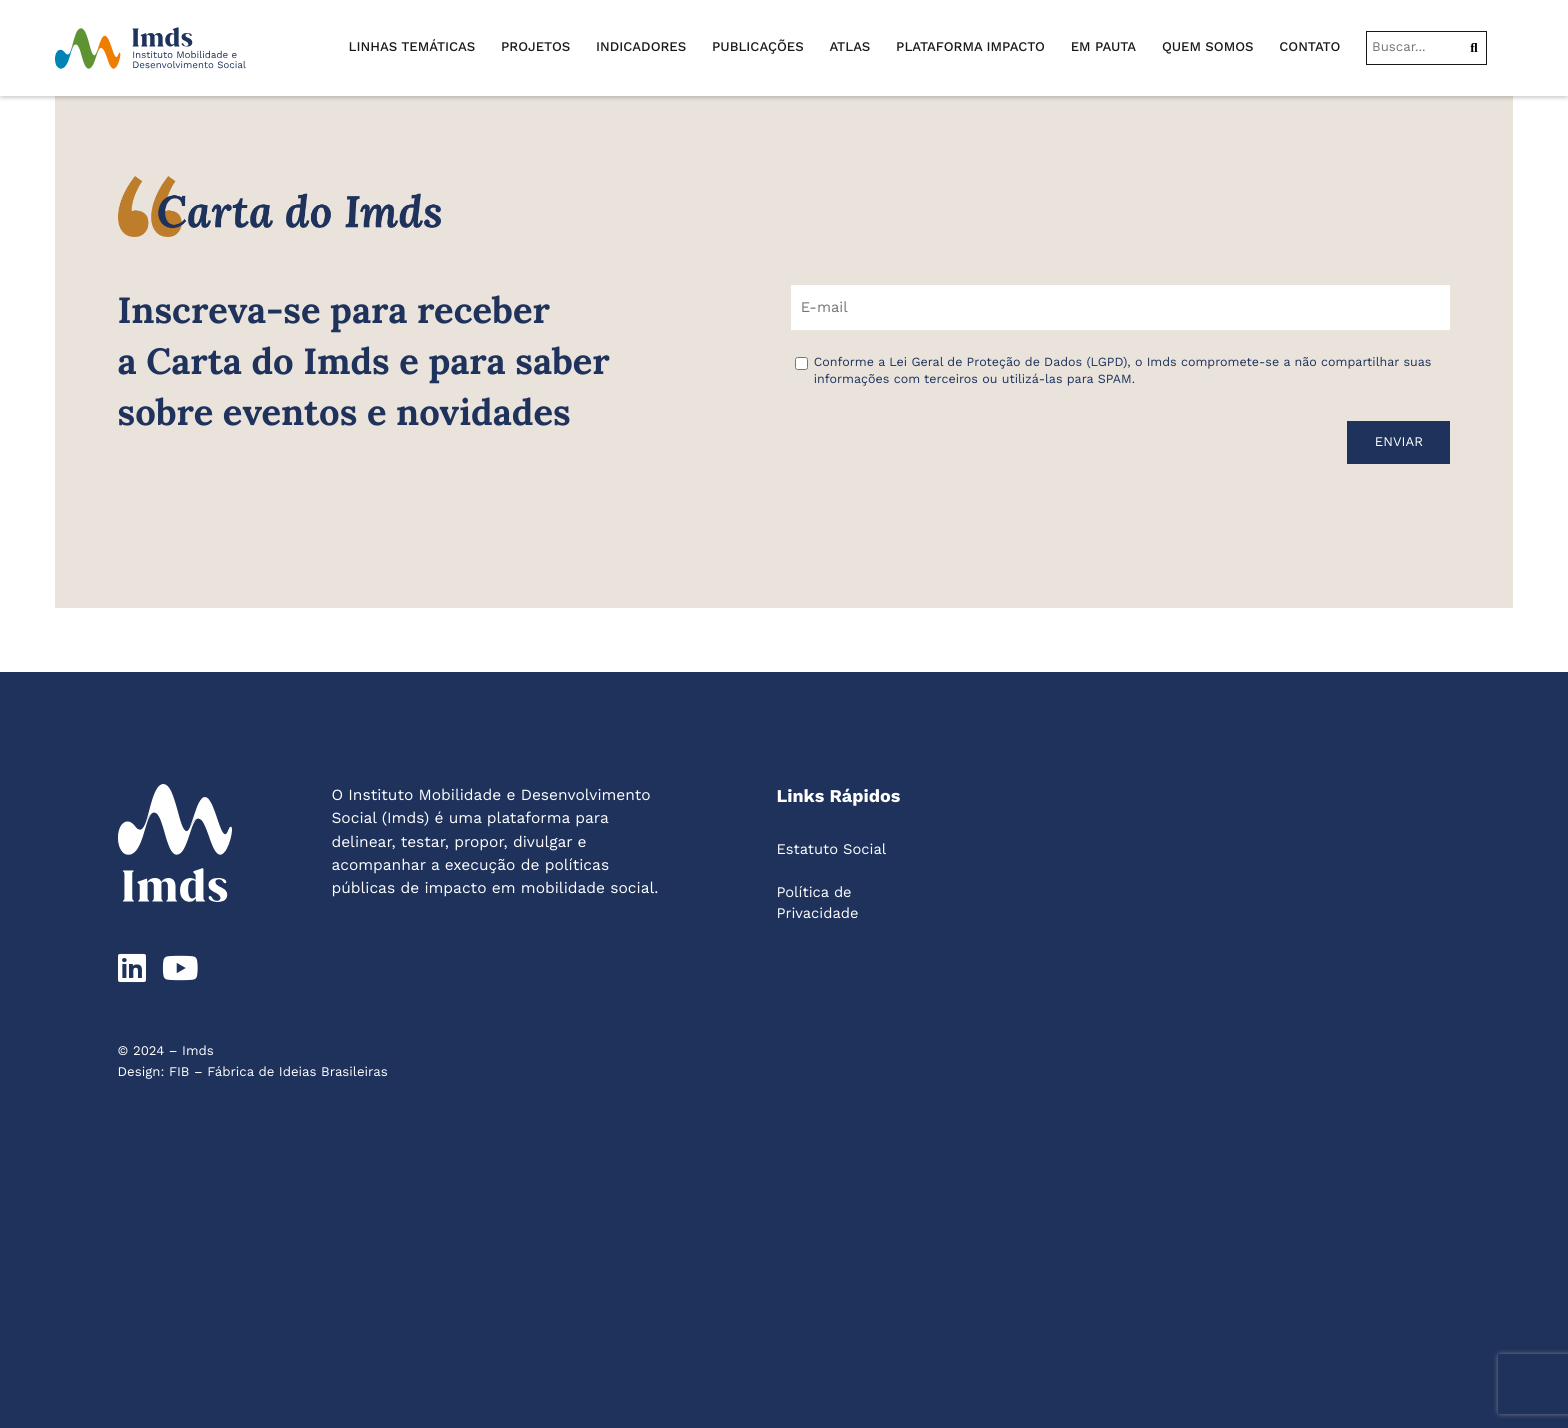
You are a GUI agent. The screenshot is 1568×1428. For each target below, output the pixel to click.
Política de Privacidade (817, 902)
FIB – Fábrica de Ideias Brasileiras (278, 1072)
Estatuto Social (831, 849)
